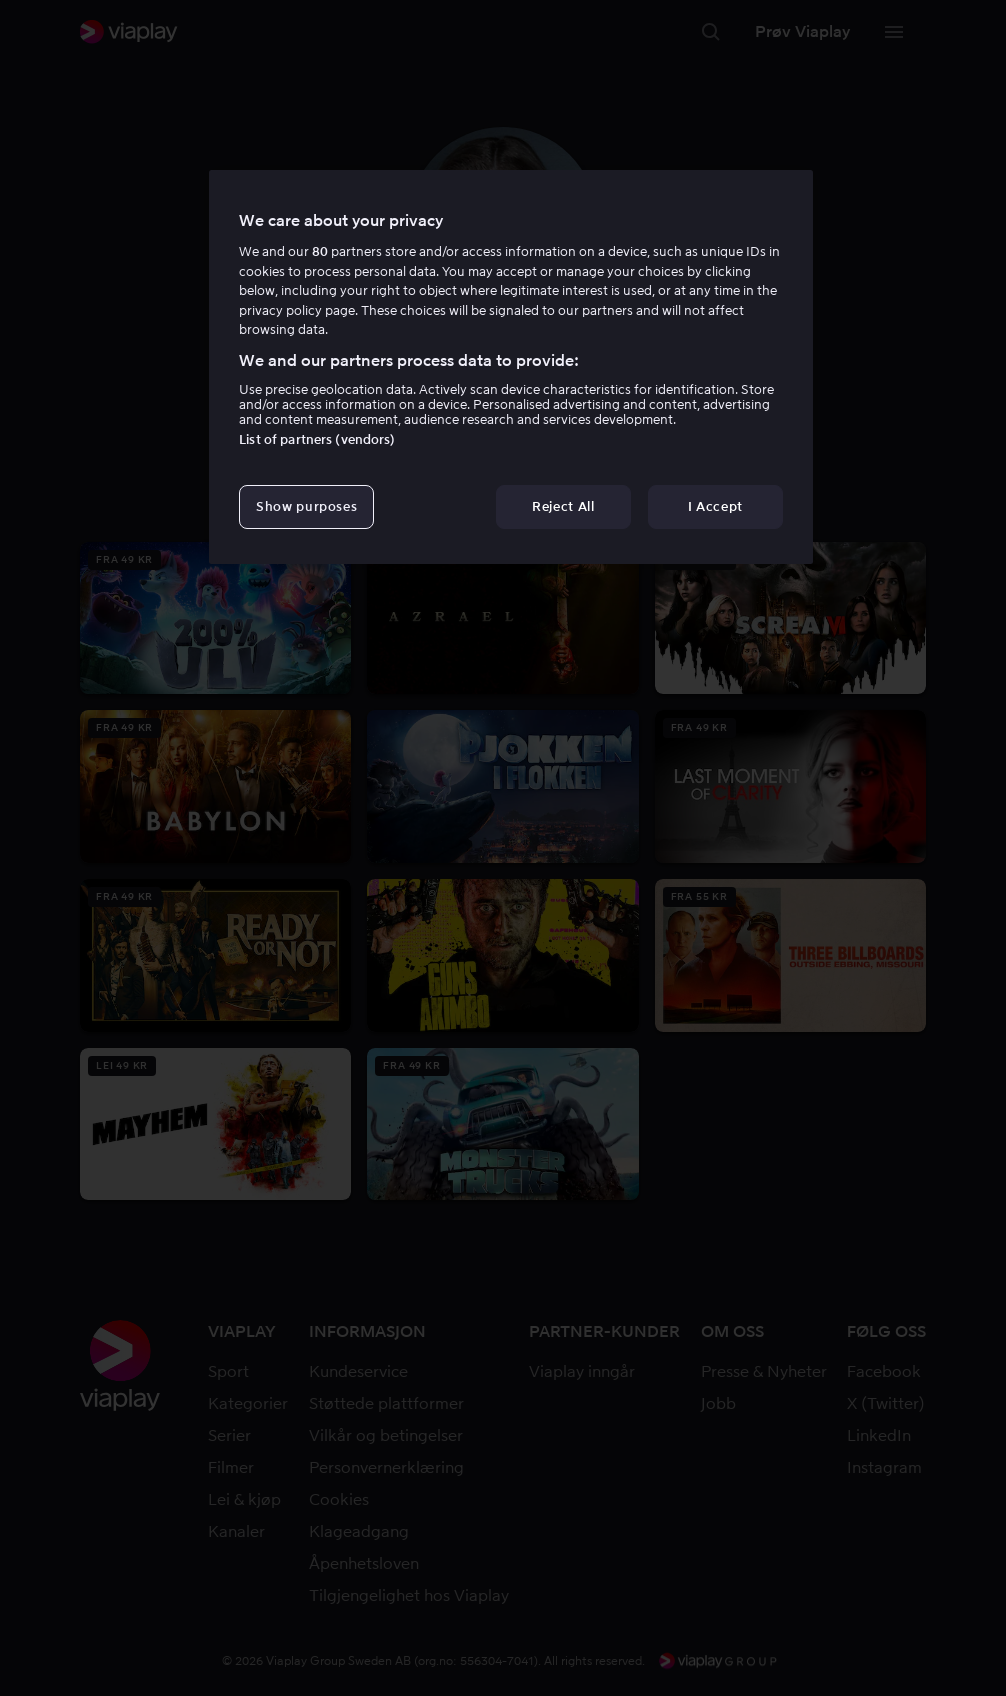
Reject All (563, 506)
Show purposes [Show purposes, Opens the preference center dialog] (306, 506)
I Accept (715, 506)
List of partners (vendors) (317, 439)
